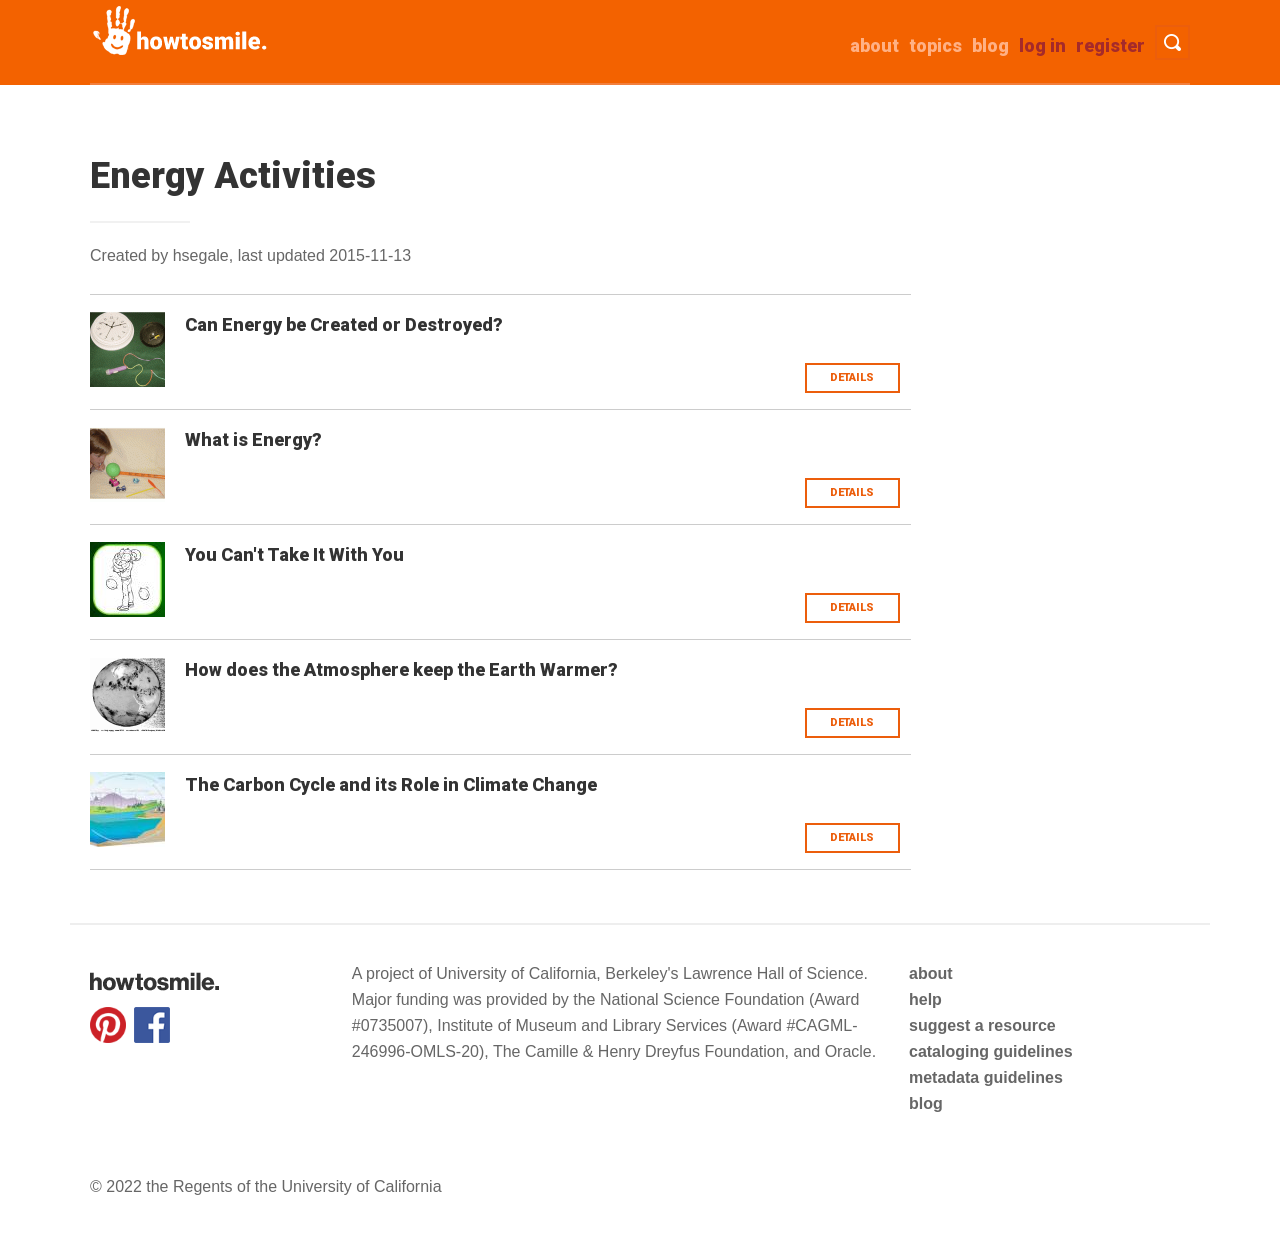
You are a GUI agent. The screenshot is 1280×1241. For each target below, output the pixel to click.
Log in (1042, 45)
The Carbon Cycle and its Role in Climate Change (391, 784)
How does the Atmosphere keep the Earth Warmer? (401, 669)
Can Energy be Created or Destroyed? (344, 324)
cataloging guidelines (991, 1051)
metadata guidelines (986, 1077)
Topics (935, 45)
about (874, 45)
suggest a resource (982, 1025)
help (925, 999)
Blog (990, 45)
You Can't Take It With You (294, 554)
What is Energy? (253, 439)
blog (926, 1103)
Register (1110, 45)
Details (852, 377)
